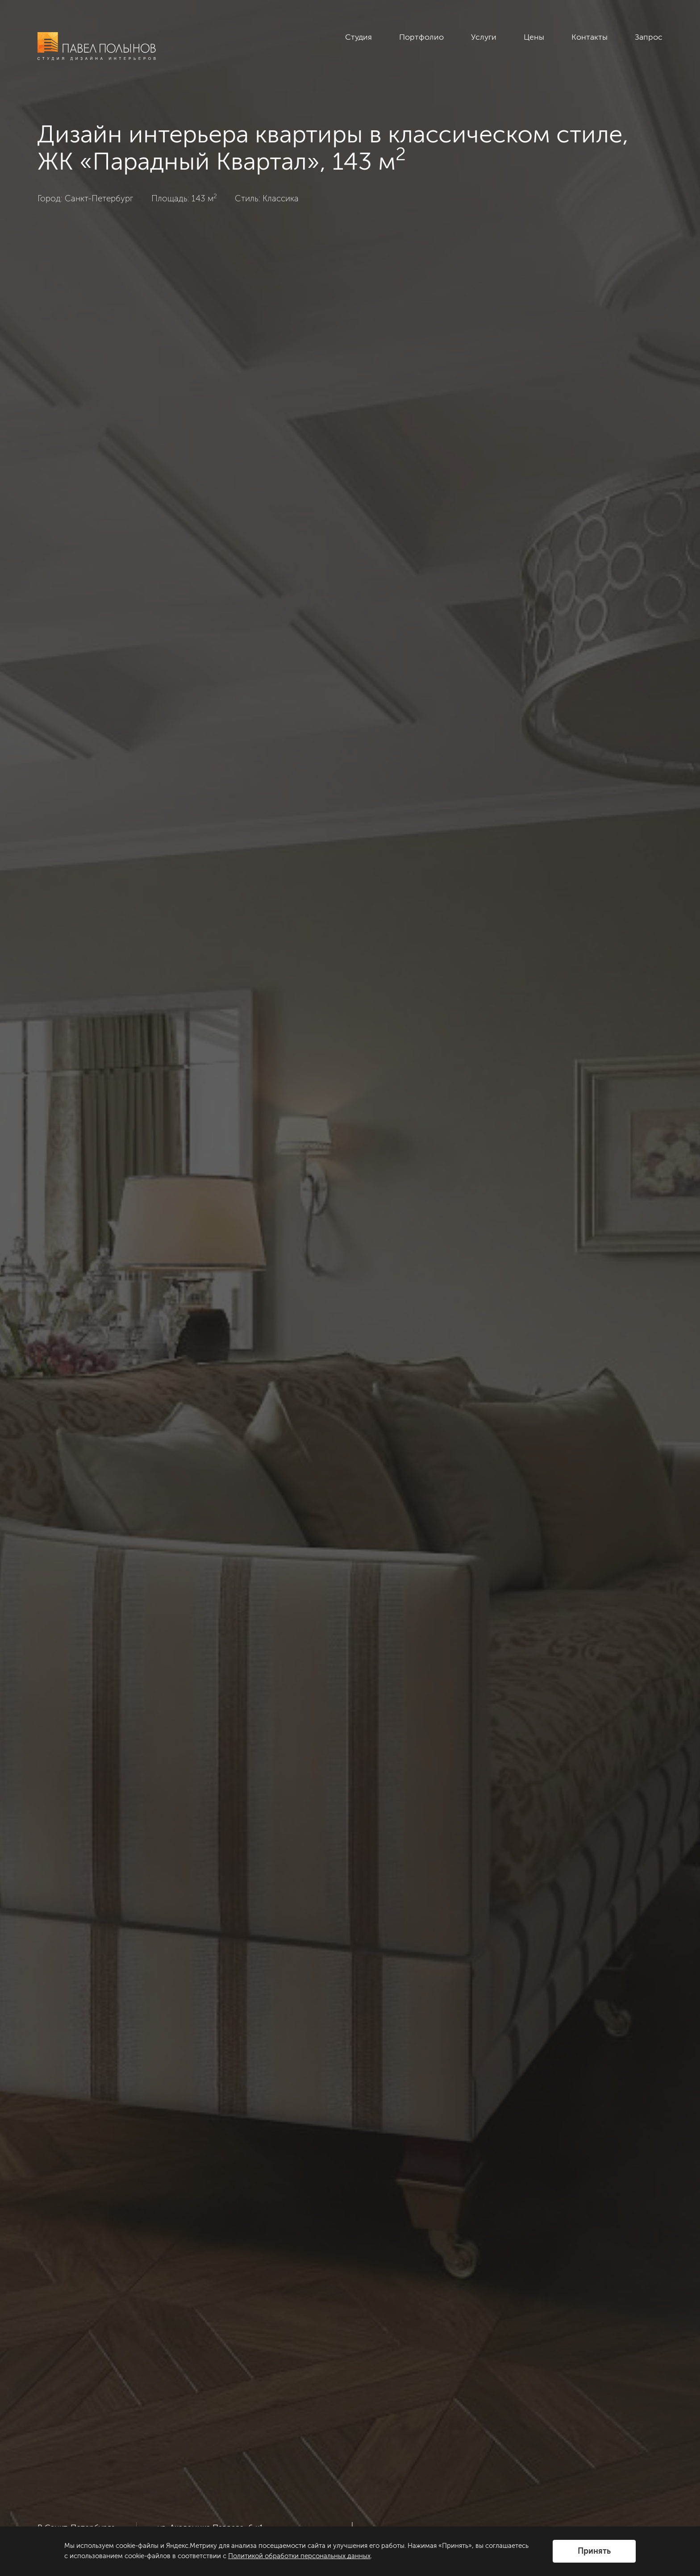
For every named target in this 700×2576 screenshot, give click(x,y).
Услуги (483, 37)
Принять (594, 2551)
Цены (534, 37)
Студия (358, 37)
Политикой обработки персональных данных (299, 2556)
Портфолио (421, 37)
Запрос (648, 37)
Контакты (589, 37)
